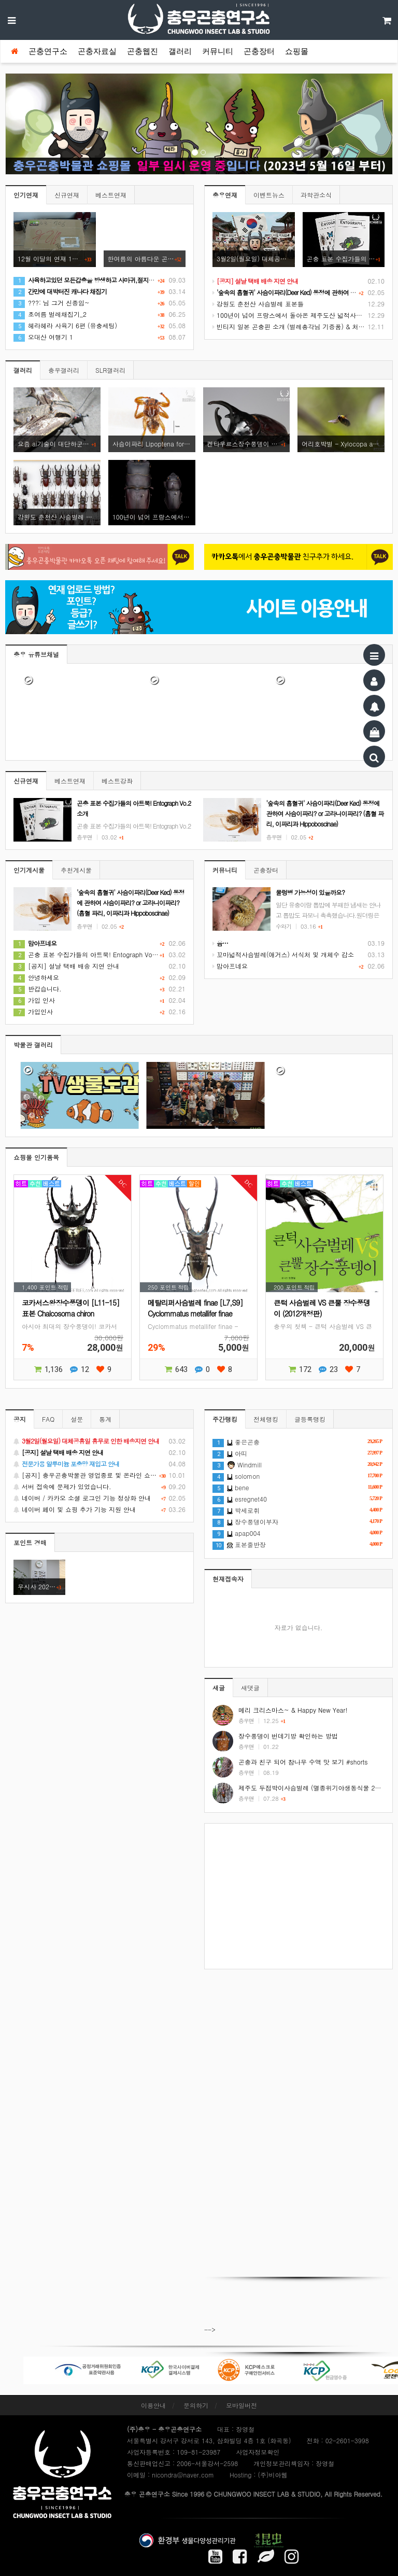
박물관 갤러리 (33, 1044)
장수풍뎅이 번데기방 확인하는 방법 (288, 1735)
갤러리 (180, 51)
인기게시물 (29, 869)
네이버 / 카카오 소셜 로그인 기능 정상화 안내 (99, 1498)
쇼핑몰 (296, 51)
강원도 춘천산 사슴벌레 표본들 (258, 303)
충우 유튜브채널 (36, 654)
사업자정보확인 (257, 2451)
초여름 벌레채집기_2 (50, 314)
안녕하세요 (36, 977)
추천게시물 (76, 869)
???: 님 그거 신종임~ (51, 302)
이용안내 (153, 2405)
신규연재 (66, 194)
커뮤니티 (217, 51)
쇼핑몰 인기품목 (36, 1157)
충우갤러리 (63, 370)
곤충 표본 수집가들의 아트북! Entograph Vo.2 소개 (93, 954)
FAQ (48, 1419)
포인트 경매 (30, 1542)
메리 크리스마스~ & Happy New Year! (292, 1709)
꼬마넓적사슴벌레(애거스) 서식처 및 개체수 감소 (283, 954)
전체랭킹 (265, 1419)
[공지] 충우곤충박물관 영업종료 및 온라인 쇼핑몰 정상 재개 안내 (99, 1475)
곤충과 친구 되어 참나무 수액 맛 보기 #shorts (302, 1761)
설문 (76, 1419)
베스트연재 (110, 194)
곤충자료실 (97, 51)
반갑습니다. (37, 988)
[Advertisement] (298, 1896)
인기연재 (25, 194)
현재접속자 (228, 1578)
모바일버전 (241, 2405)
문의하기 (195, 2405)
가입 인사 (34, 1000)
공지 (19, 1419)
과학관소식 (316, 194)
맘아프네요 (230, 965)
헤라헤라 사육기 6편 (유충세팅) (65, 325)
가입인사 (33, 1011)
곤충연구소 (48, 51)
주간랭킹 (224, 1419)
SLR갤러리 (110, 370)
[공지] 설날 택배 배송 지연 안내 (66, 965)
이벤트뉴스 (269, 194)
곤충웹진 (142, 51)
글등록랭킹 (309, 1419)
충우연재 (224, 194)
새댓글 (250, 1687)
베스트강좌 (117, 780)
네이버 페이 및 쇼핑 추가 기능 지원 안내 (99, 1509)
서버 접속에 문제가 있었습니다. (99, 1486)
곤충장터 (259, 51)
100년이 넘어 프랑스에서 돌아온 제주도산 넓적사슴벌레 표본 (300, 315)
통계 (105, 1419)
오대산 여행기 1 (43, 336)
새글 (218, 1687)
